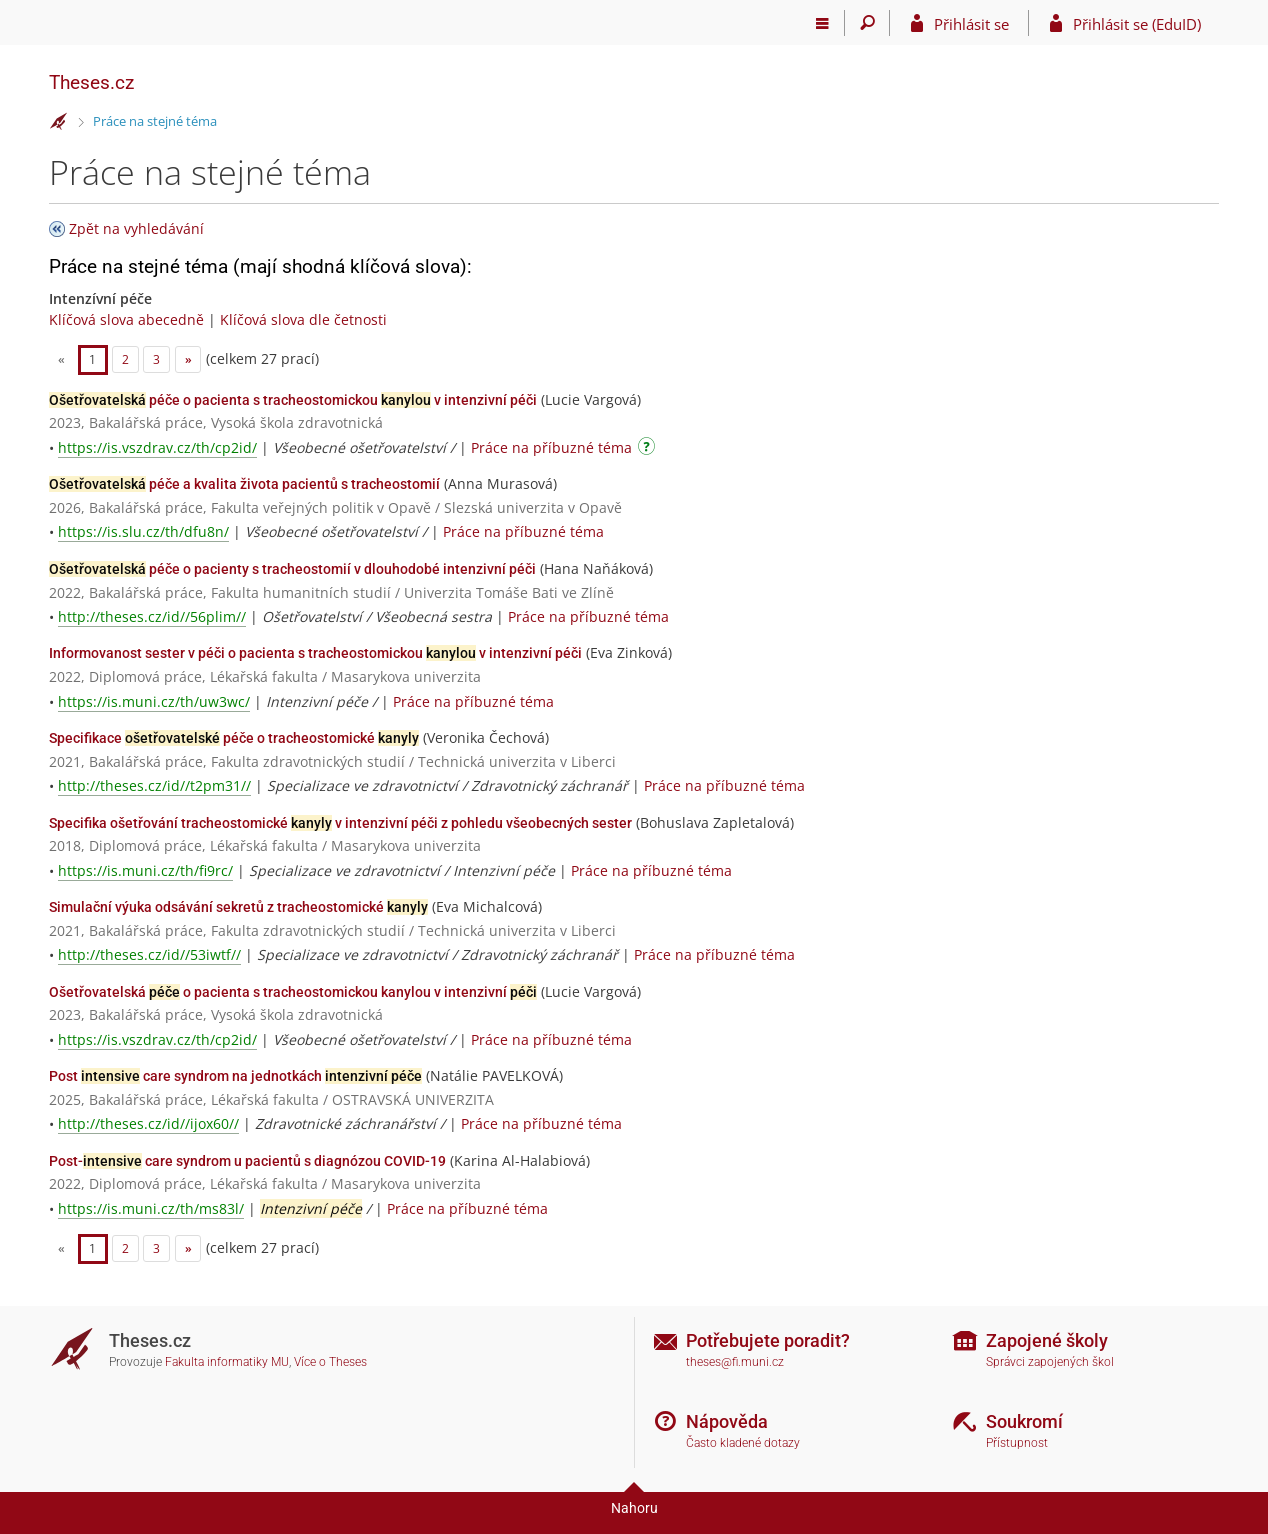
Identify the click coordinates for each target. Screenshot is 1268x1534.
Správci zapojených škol (1050, 1362)
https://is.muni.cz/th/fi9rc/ (145, 870)
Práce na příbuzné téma (551, 447)
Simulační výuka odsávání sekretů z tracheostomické (238, 907)
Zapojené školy (1047, 1340)
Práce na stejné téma (155, 121)
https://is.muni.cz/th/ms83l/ (151, 1208)
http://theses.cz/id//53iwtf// (149, 954)
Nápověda (727, 1421)
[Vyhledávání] (867, 23)
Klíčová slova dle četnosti (303, 319)
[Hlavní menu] (822, 23)
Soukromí (1024, 1421)
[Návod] (649, 449)
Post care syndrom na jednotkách (235, 1076)
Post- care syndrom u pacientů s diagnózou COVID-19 (247, 1161)
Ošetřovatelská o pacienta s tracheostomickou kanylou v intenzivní (293, 992)
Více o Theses (330, 1362)
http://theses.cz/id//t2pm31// (154, 785)
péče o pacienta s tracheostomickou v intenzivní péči (293, 400)
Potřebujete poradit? (768, 1340)
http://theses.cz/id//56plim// (152, 616)
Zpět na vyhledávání (136, 228)
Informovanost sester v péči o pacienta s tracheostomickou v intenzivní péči (315, 653)
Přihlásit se (971, 24)
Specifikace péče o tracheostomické (234, 738)
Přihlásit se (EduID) (1137, 24)
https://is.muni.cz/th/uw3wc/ (154, 701)
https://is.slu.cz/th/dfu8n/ (143, 531)
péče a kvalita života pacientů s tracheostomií (244, 484)
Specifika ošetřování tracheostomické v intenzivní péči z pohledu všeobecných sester (340, 823)
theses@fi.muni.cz (735, 1362)
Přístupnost (1017, 1443)
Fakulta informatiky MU (227, 1362)
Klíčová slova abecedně (126, 319)
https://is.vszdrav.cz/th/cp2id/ (157, 447)
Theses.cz (91, 82)
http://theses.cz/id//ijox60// (148, 1123)
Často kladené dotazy (743, 1443)
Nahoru (634, 1508)
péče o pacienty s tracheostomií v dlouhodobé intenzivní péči (292, 569)
